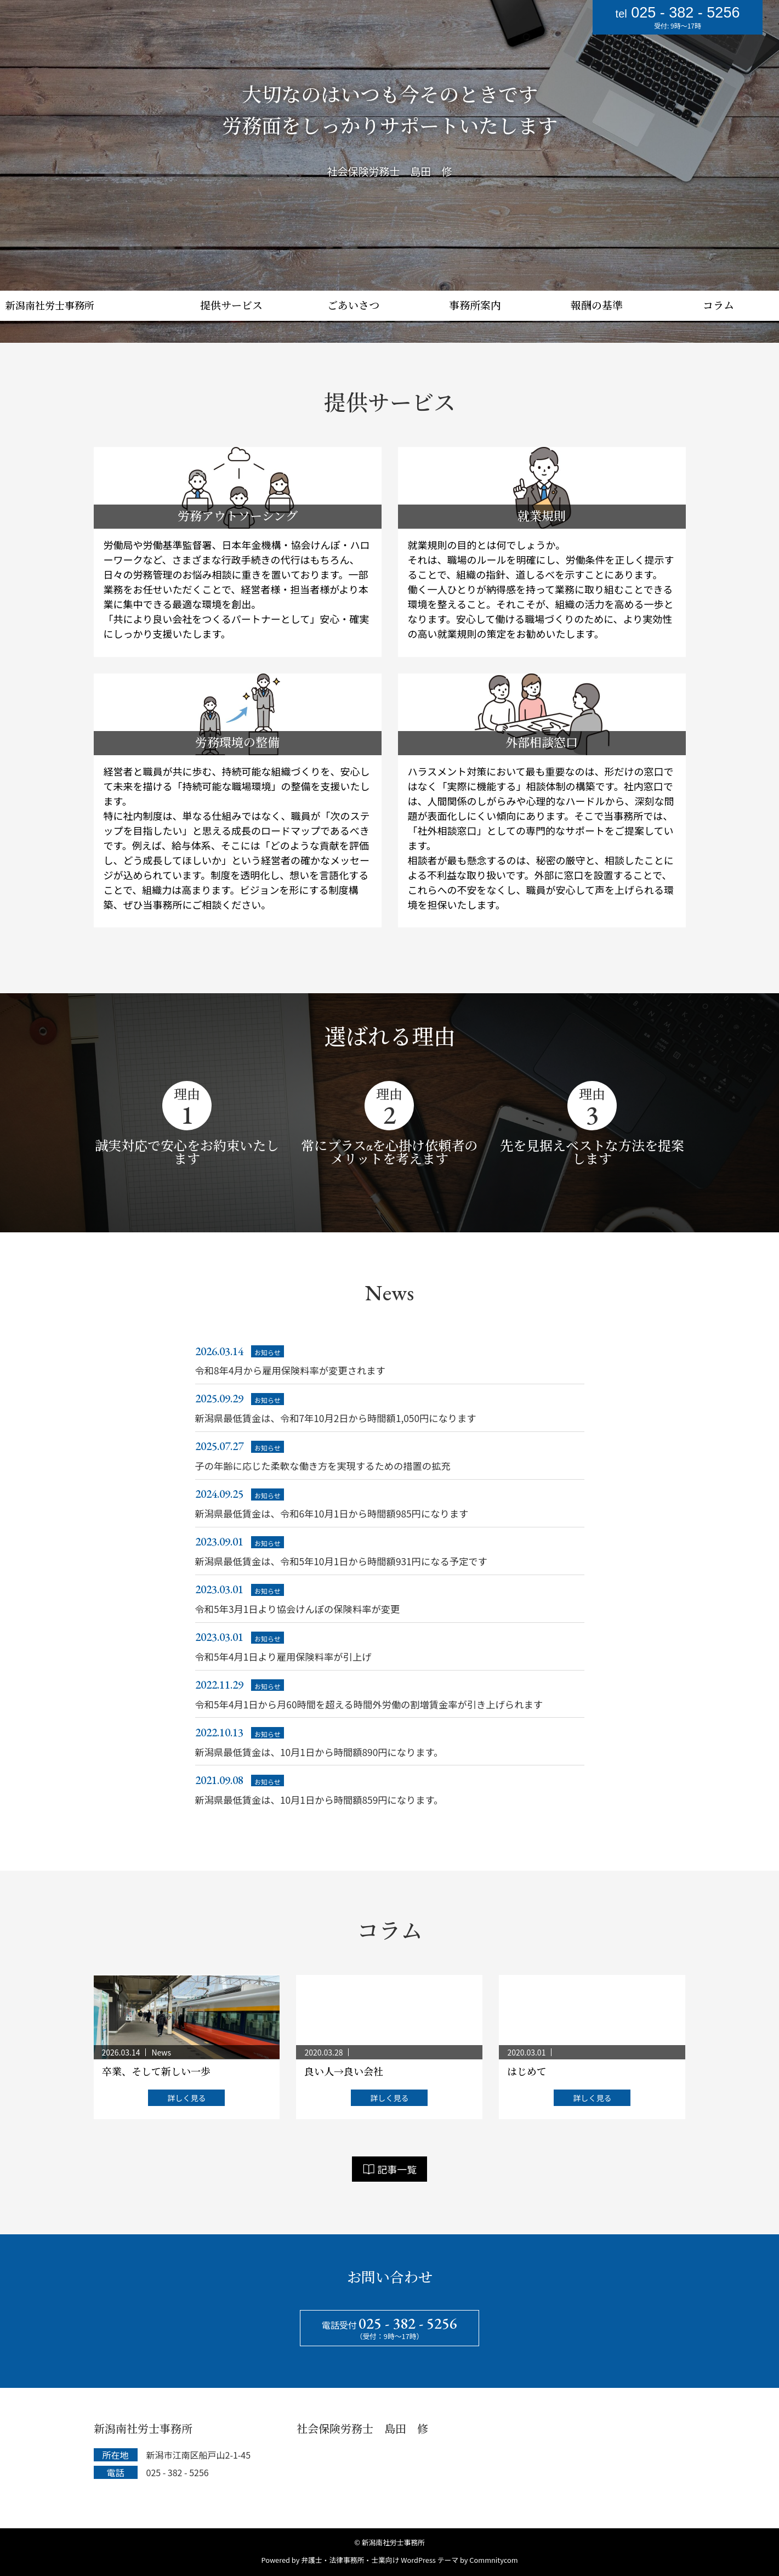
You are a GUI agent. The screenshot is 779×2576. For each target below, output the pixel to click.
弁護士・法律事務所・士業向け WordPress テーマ (379, 2559)
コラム (718, 306)
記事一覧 (389, 2168)
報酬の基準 (597, 306)
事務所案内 (475, 306)
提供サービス (231, 306)
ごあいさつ (353, 306)
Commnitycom (493, 2559)
